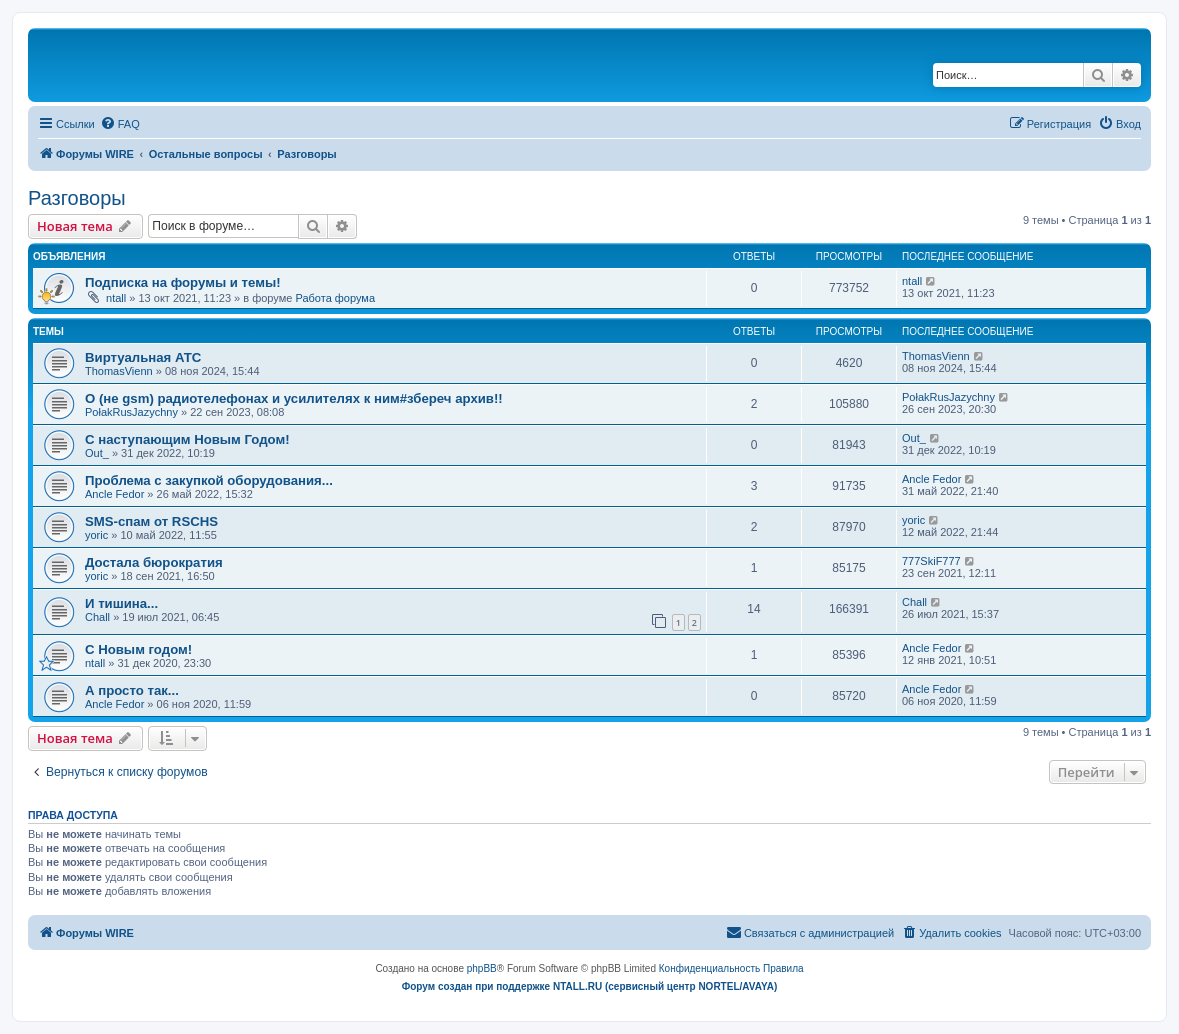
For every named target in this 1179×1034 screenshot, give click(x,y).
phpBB (482, 968)
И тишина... (121, 603)
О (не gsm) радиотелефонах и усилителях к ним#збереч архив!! (294, 398)
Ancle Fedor (114, 494)
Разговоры (77, 198)
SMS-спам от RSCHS (151, 521)
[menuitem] (120, 124)
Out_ (97, 453)
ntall (116, 298)
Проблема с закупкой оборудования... (209, 480)
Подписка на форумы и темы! (183, 282)
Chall (97, 617)
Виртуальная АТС (143, 357)
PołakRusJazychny (131, 412)
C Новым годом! (138, 649)
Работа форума (335, 298)
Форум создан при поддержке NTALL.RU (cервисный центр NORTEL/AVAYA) (590, 986)
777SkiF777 (931, 561)
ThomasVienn (119, 371)
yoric (96, 535)
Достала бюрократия (154, 562)
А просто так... (132, 690)
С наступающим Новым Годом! (187, 439)
